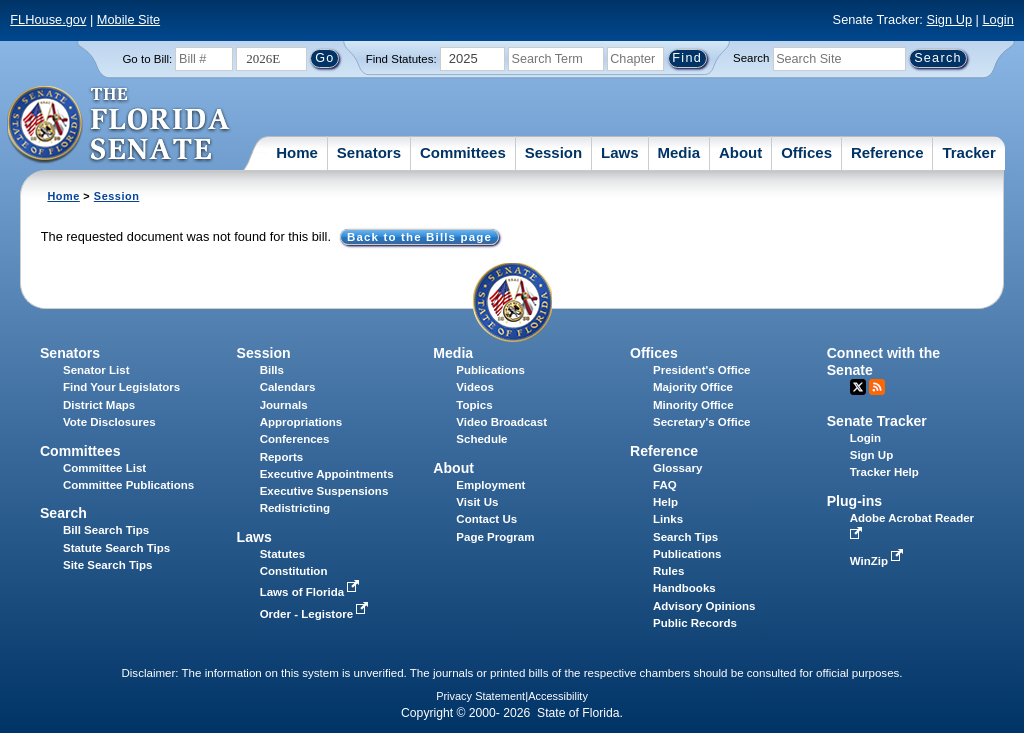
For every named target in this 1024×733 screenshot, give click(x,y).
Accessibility (558, 696)
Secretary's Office (701, 422)
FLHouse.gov (48, 19)
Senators (369, 152)
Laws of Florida (312, 592)
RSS (877, 387)
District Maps (99, 405)
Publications (490, 370)
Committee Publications (128, 485)
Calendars (288, 387)
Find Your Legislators (121, 387)
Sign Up (949, 19)
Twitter (858, 387)
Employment (490, 485)
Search (751, 58)
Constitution (294, 571)
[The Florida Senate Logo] (119, 125)
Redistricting (295, 508)
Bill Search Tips (106, 530)
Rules (668, 571)
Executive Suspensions (324, 491)
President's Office (701, 370)
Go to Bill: (147, 59)
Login (997, 19)
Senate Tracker (877, 421)
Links (668, 519)
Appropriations (301, 422)
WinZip (878, 561)
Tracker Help (884, 472)
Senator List (96, 370)
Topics (474, 405)
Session (554, 152)
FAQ (665, 485)
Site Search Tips (107, 565)
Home (297, 152)
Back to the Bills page (419, 237)
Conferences (295, 439)
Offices (806, 152)
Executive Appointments (327, 474)
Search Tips (685, 537)
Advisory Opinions (704, 606)
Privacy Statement (480, 696)
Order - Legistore (316, 614)
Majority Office (693, 387)
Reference (887, 152)
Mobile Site (128, 19)
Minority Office (693, 405)
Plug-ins (855, 501)
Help (665, 502)
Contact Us (486, 519)
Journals (284, 405)
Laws (620, 152)
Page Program (495, 537)
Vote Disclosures (109, 422)
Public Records (695, 623)
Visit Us (477, 502)
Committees (463, 152)
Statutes (282, 554)
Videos (475, 387)
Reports (282, 457)
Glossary (677, 468)
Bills (272, 370)
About (740, 152)
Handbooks (684, 588)
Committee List (104, 468)
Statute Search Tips (116, 548)
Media (679, 152)
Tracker (968, 152)
